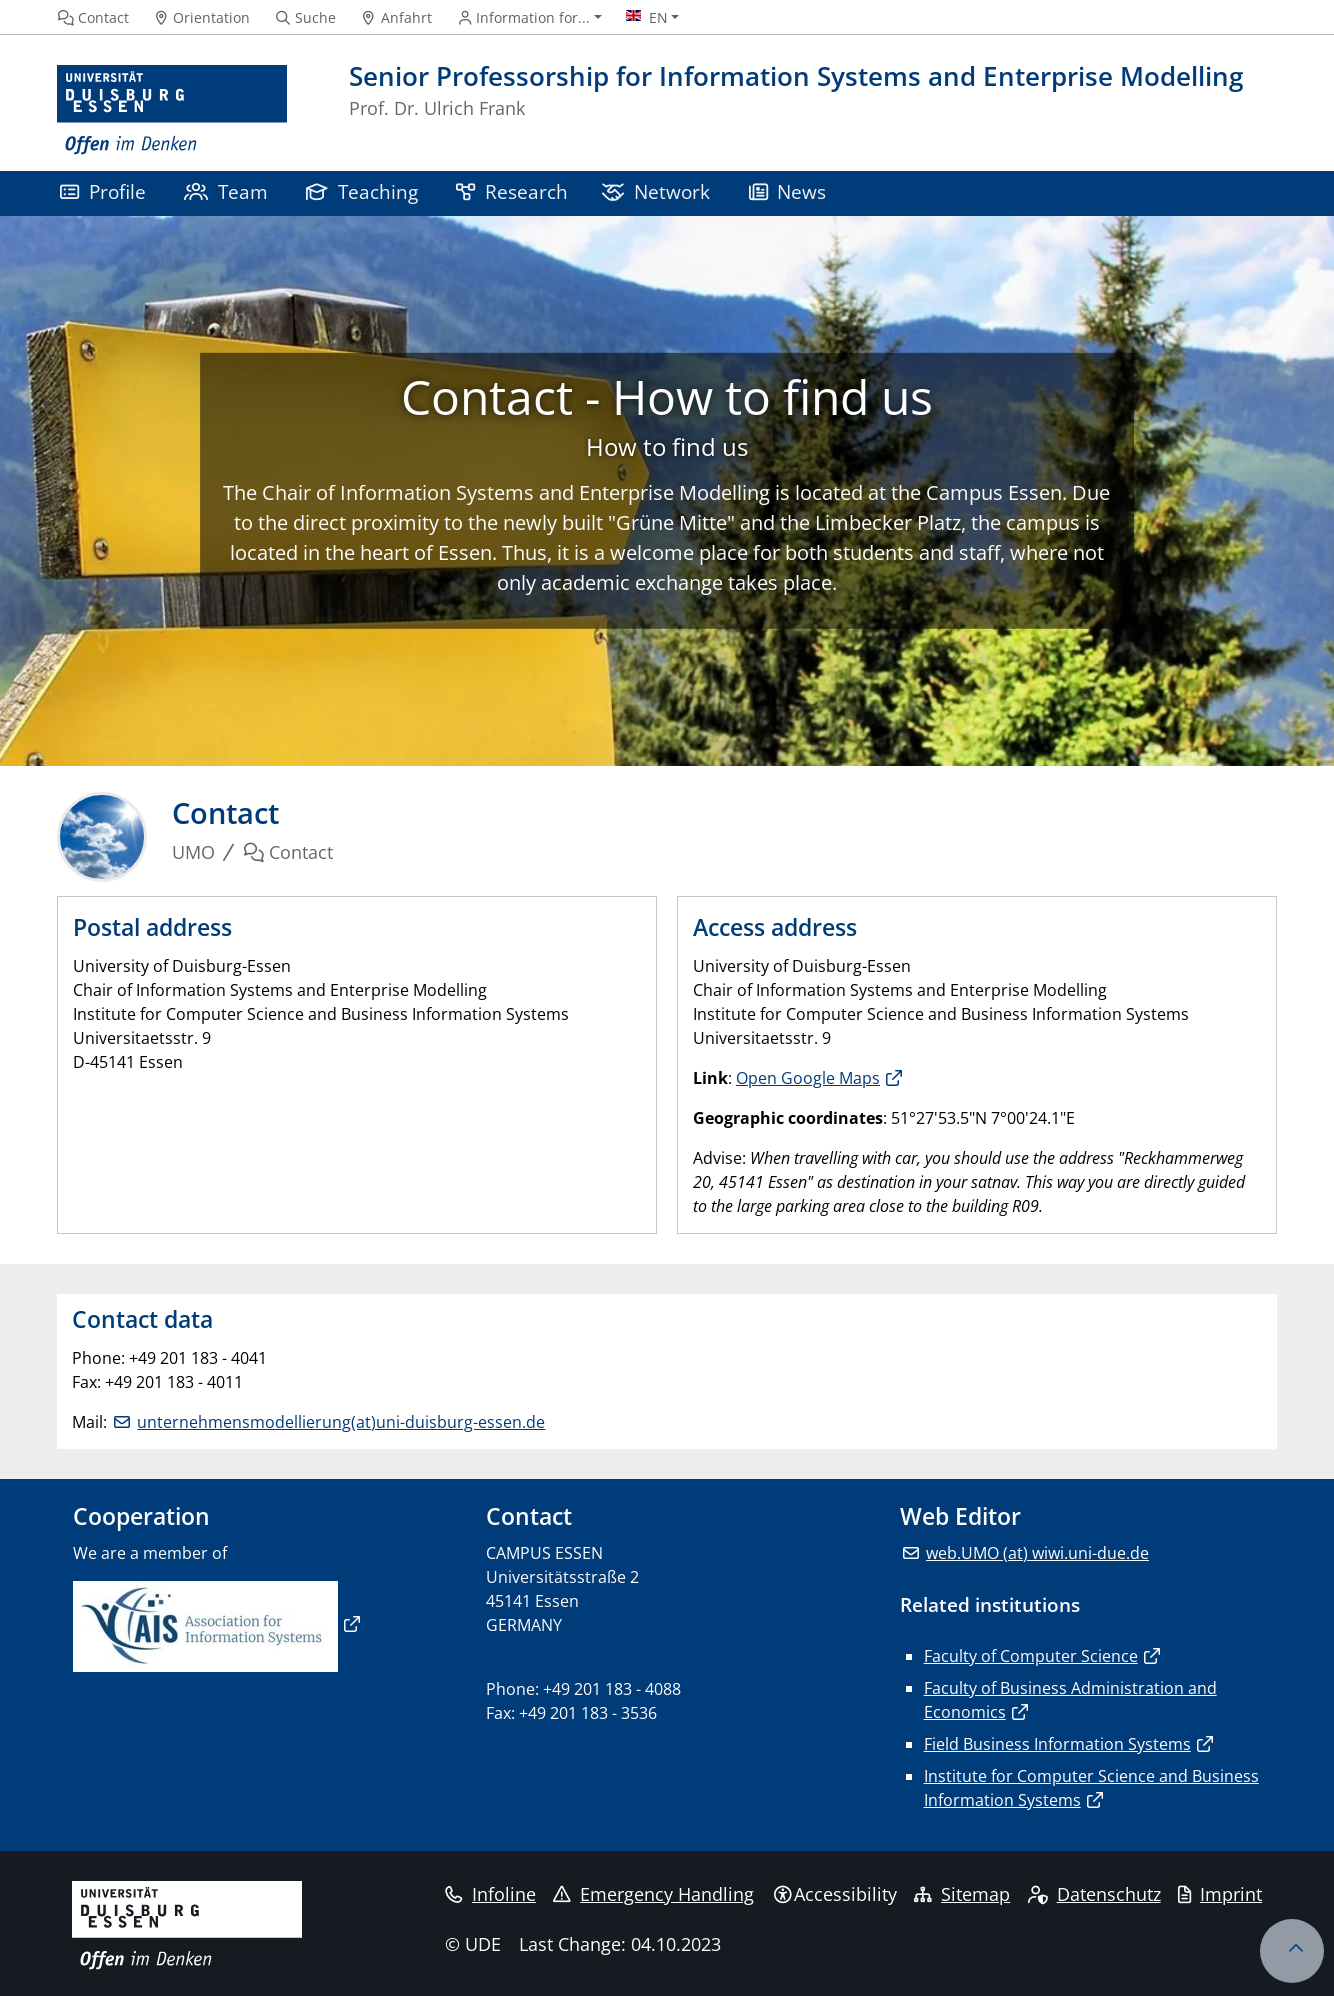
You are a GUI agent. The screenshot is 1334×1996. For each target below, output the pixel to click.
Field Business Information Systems (1057, 1744)
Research (512, 191)
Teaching (362, 191)
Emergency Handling (653, 1894)
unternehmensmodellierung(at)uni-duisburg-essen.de (341, 1422)
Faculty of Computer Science (1031, 1656)
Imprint (1220, 1894)
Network (656, 191)
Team (226, 191)
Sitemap (962, 1894)
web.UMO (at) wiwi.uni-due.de (1037, 1553)
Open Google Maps (808, 1078)
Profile (103, 191)
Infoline (490, 1894)
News (788, 191)
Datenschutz (1094, 1894)
